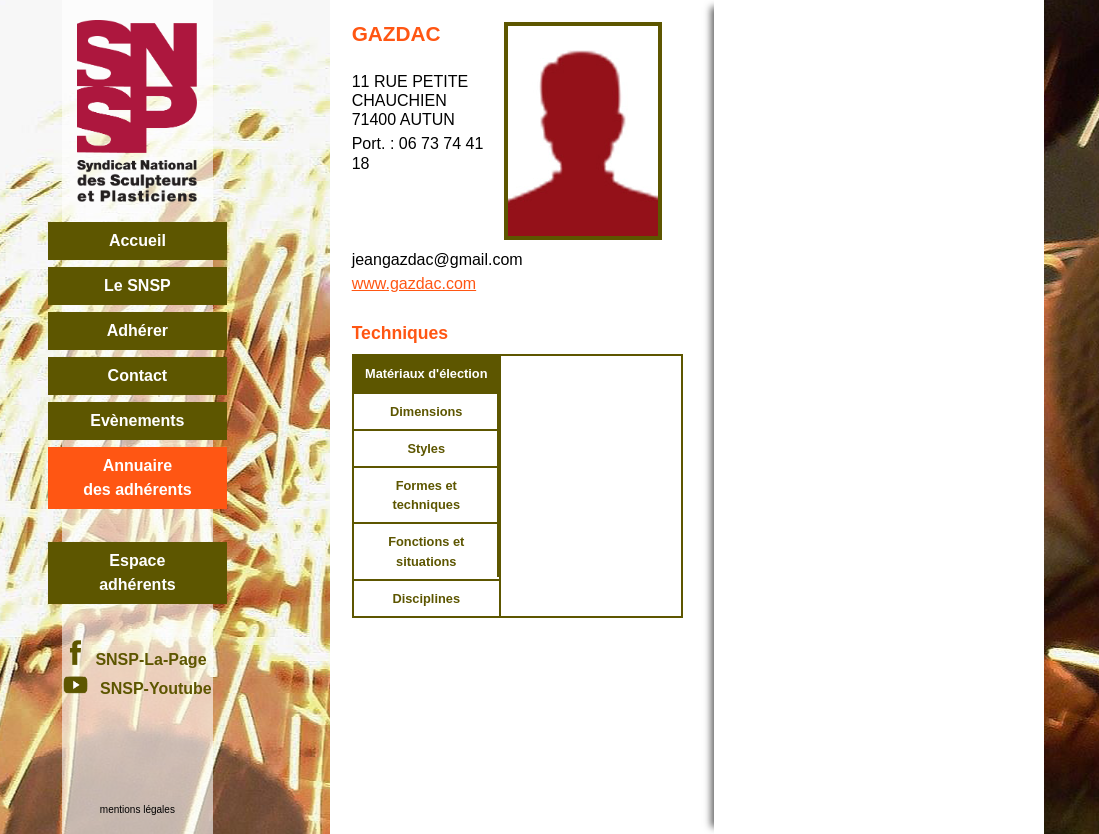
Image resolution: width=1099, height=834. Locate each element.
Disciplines (426, 598)
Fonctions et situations (426, 551)
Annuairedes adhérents (137, 477)
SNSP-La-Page (137, 659)
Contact (138, 375)
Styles (426, 448)
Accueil (137, 240)
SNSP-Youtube (137, 688)
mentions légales (137, 809)
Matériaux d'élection (426, 373)
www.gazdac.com (414, 283)
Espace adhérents (137, 572)
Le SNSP (137, 285)
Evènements (137, 420)
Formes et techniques (426, 495)
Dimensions (426, 411)
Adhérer (137, 330)
